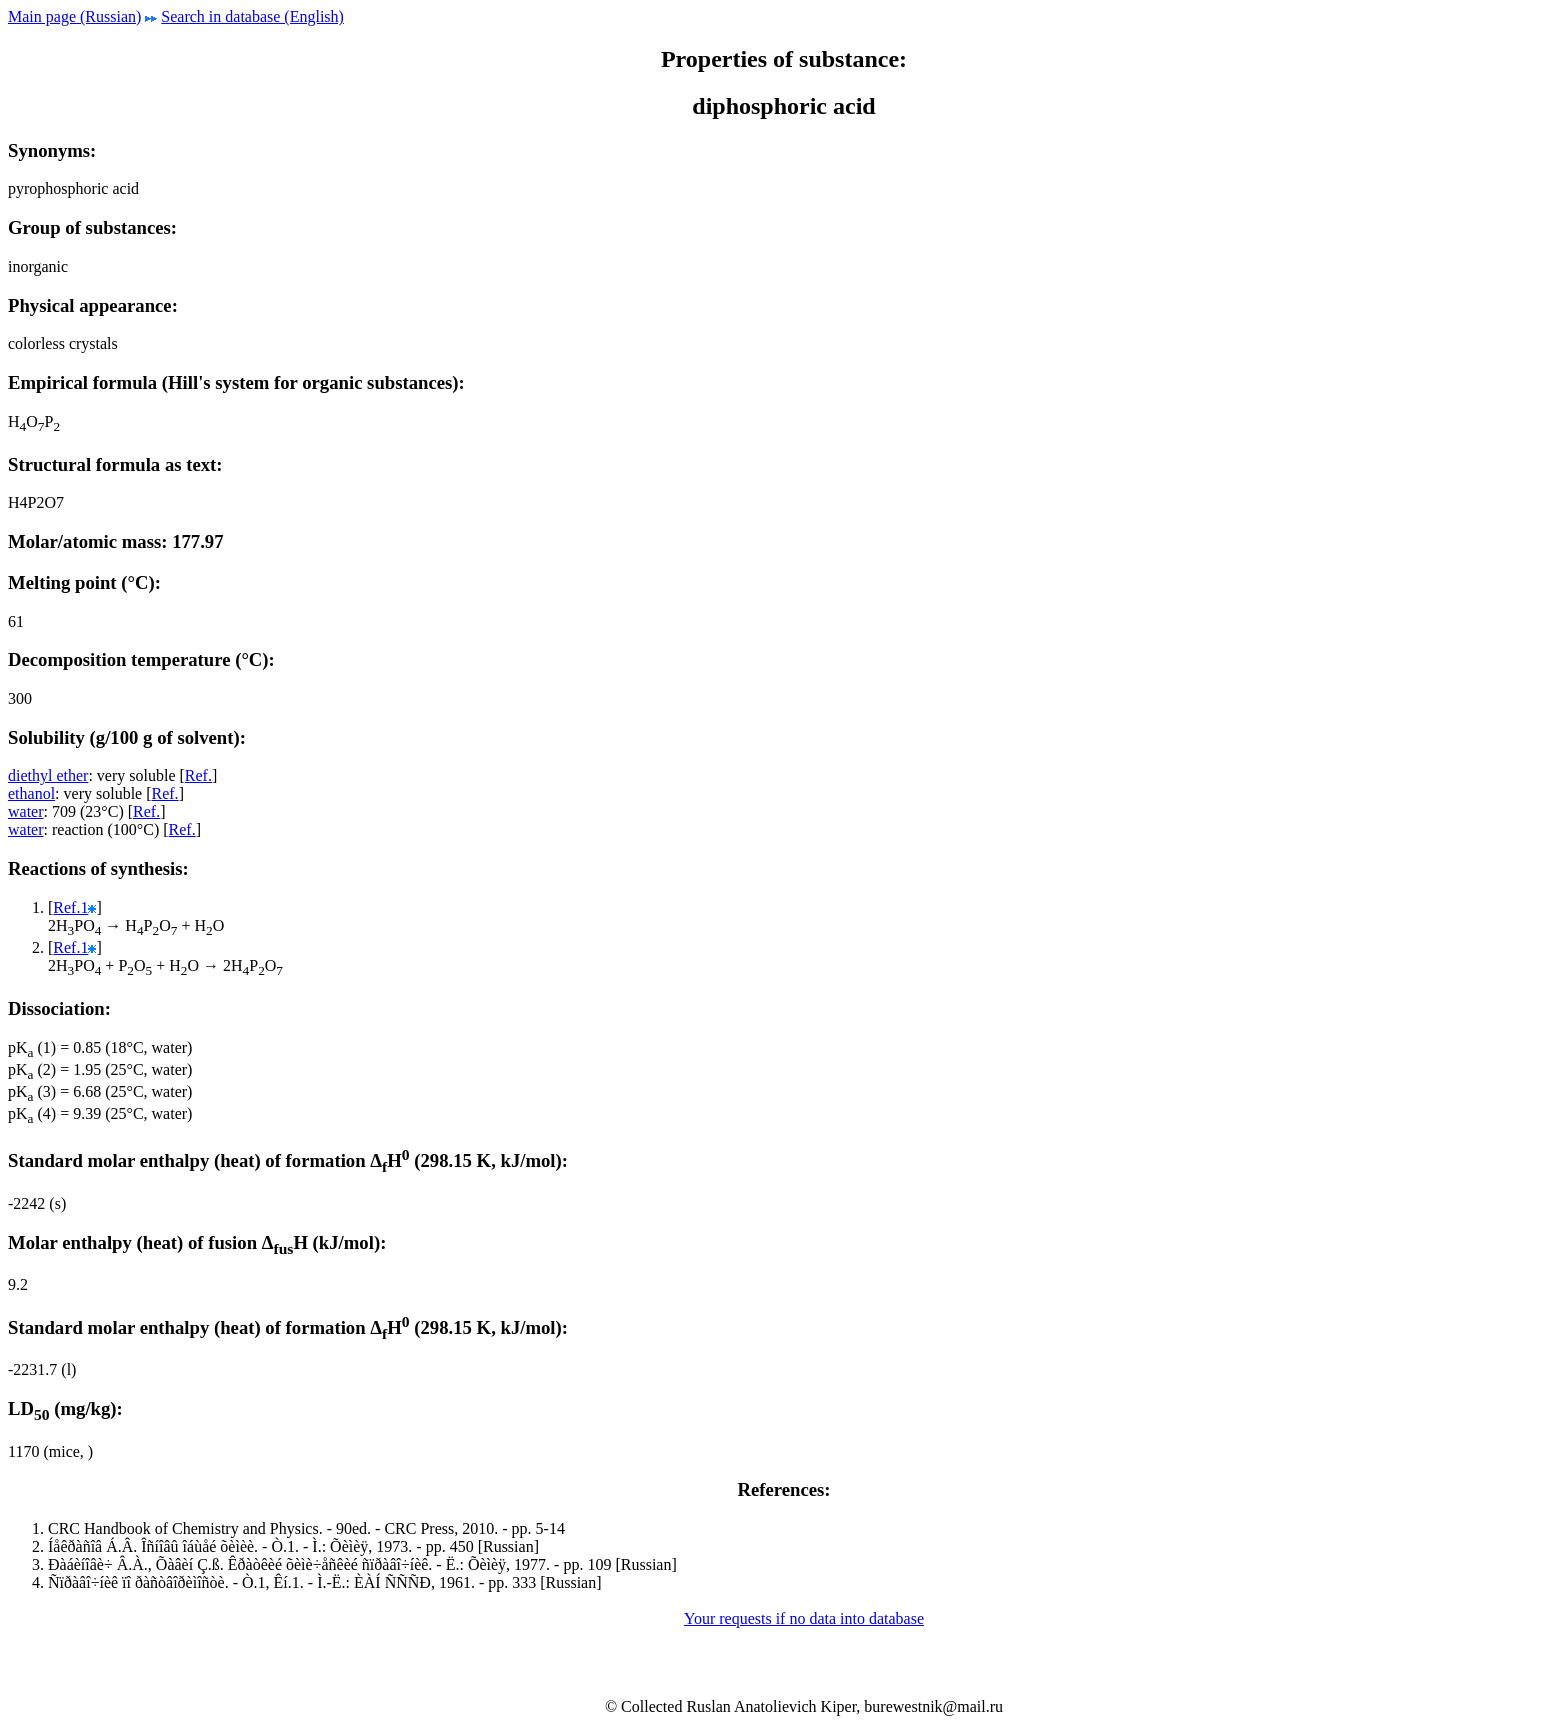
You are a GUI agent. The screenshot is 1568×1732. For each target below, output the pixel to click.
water (26, 811)
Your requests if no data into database (804, 1618)
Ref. (198, 775)
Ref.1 (70, 907)
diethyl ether (48, 775)
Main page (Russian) (74, 16)
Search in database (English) (252, 16)
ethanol (31, 793)
